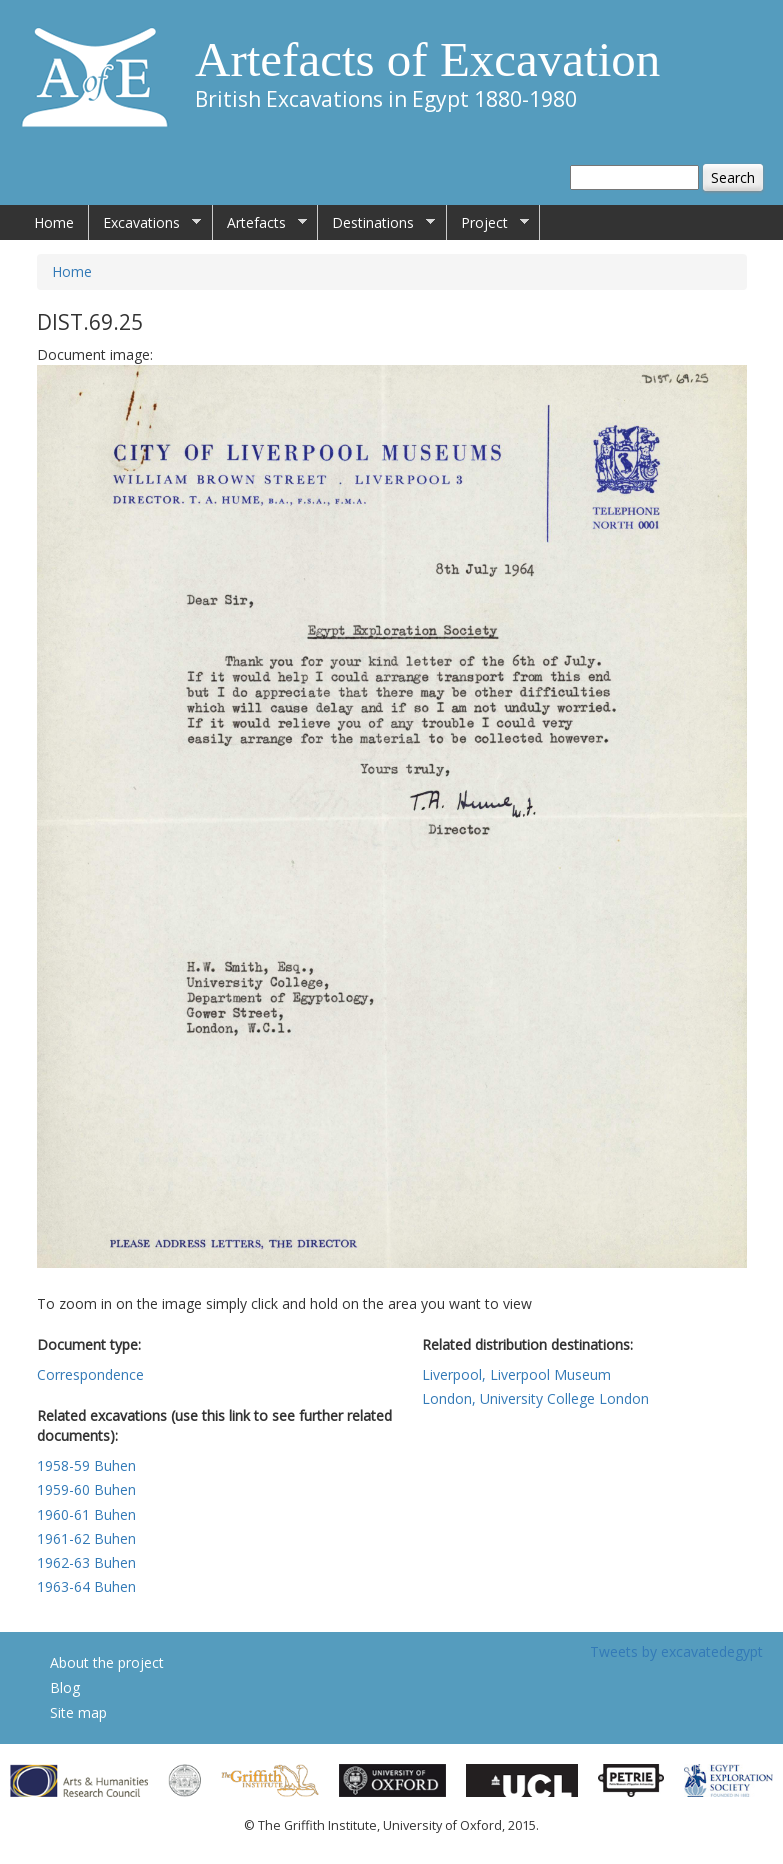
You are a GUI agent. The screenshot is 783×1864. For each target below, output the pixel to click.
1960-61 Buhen (86, 1514)
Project (488, 223)
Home (54, 222)
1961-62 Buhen (86, 1538)
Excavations (145, 223)
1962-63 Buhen (86, 1562)
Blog (65, 1687)
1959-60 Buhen (86, 1489)
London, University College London (535, 1398)
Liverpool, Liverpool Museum (516, 1374)
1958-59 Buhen (86, 1465)
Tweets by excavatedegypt (676, 1651)
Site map (78, 1712)
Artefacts (260, 223)
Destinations (376, 223)
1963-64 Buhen (86, 1586)
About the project (107, 1662)
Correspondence (90, 1374)
